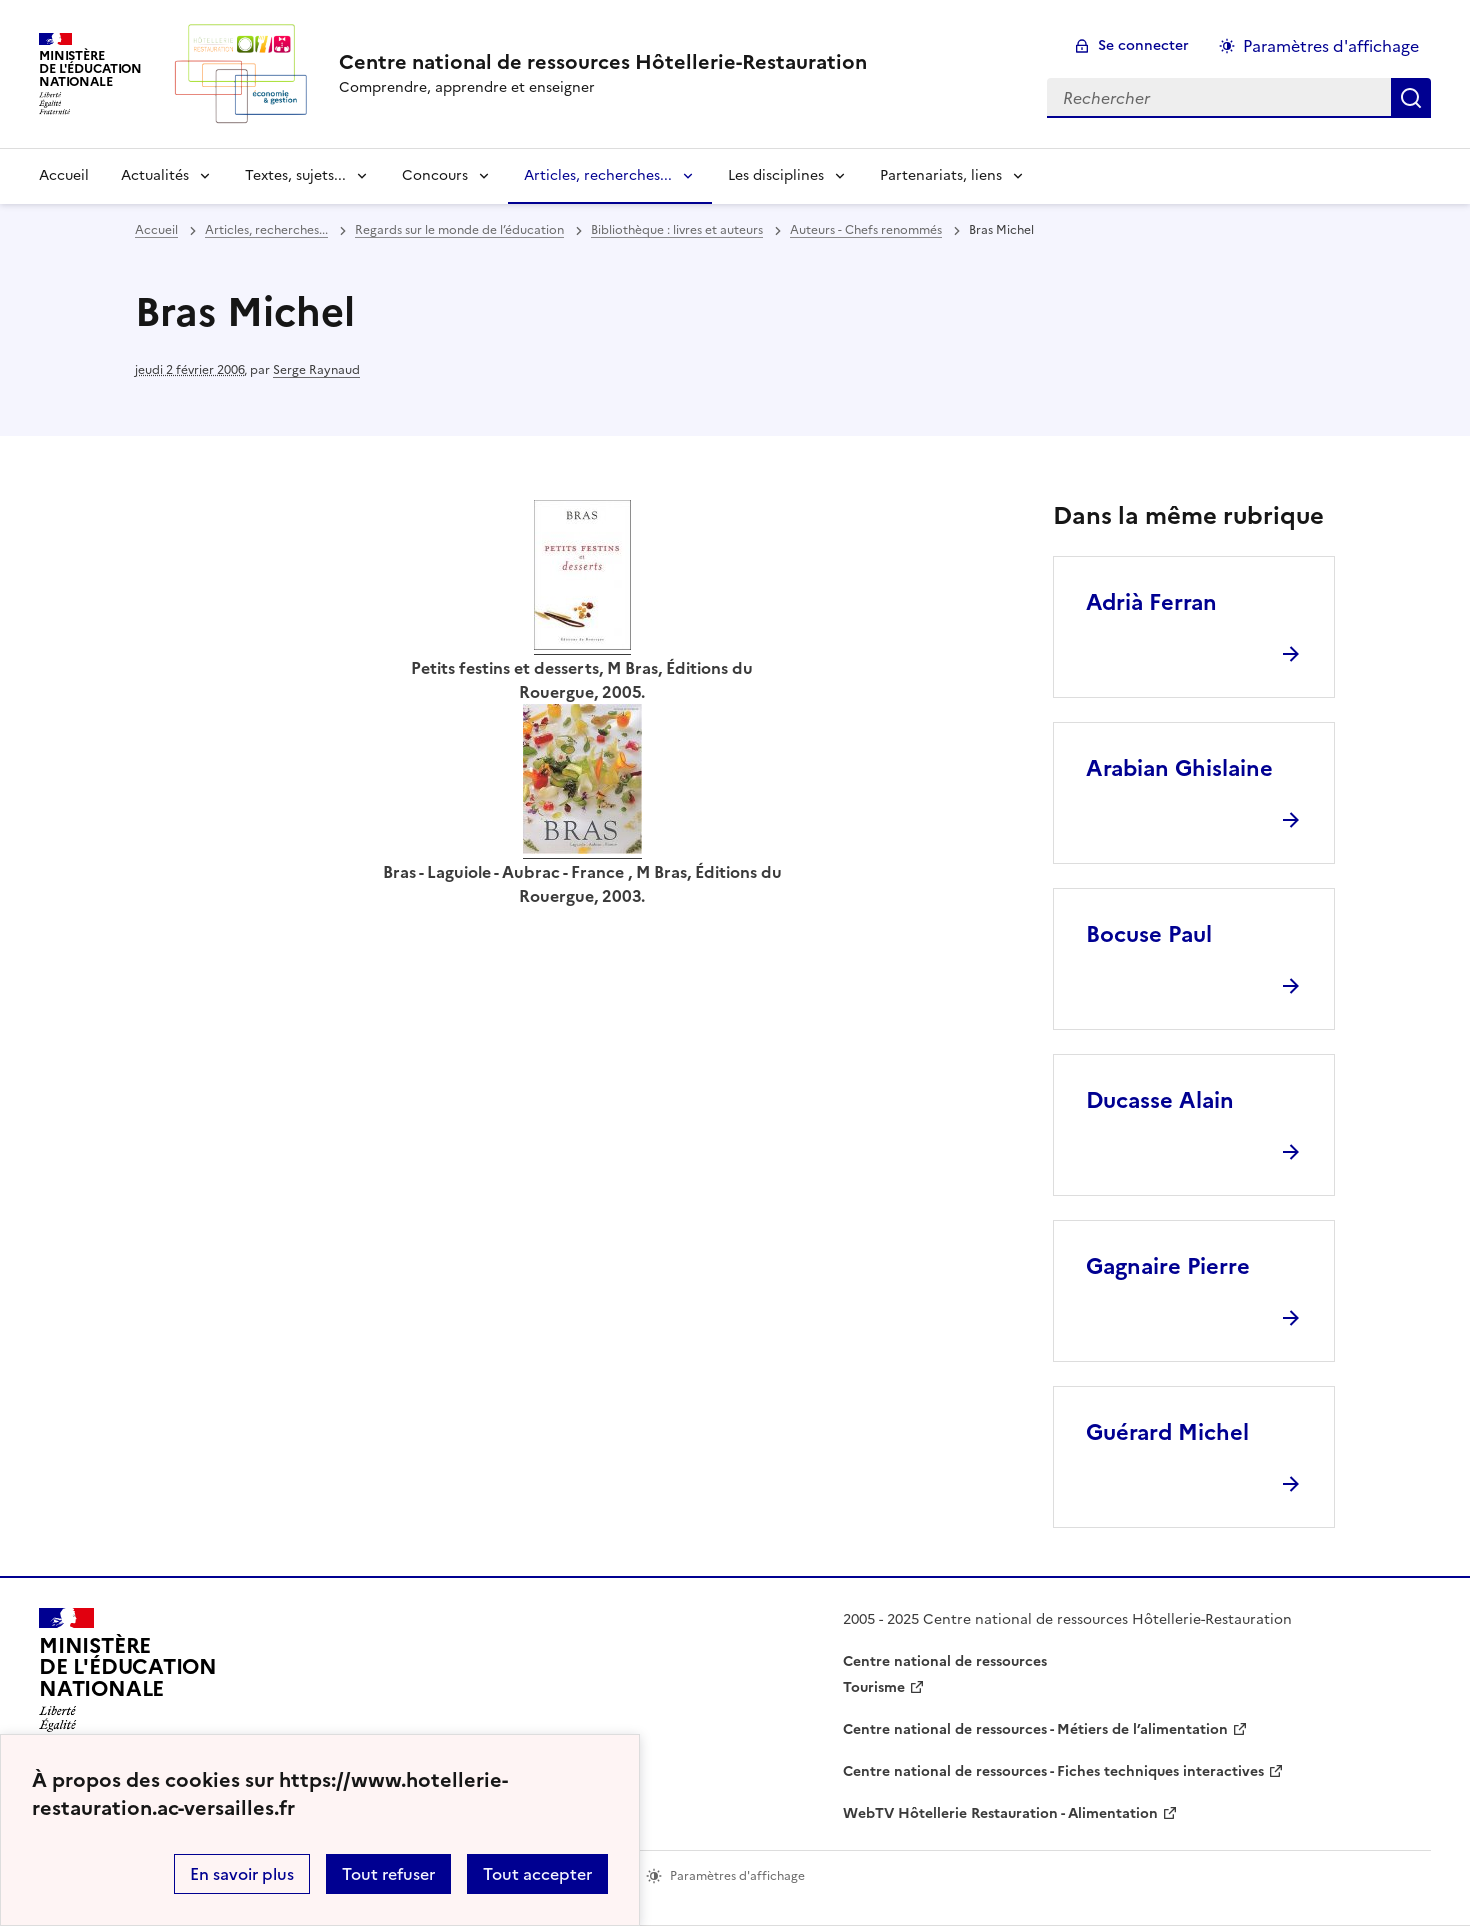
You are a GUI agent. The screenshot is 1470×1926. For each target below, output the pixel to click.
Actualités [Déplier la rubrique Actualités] (155, 175)
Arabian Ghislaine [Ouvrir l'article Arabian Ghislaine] (1179, 768)
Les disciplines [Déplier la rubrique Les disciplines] (776, 175)
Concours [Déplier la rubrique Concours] (435, 175)
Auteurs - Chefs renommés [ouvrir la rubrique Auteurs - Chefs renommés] (866, 230)
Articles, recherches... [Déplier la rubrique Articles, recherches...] (598, 175)
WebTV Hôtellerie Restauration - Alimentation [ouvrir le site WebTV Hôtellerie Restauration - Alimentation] (1000, 1813)
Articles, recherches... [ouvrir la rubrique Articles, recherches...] (266, 230)
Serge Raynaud (316, 370)
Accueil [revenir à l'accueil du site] (64, 175)
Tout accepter (537, 1874)
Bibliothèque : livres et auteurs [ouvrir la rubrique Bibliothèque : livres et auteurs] (677, 230)
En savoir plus (242, 1874)
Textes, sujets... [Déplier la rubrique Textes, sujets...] (295, 175)
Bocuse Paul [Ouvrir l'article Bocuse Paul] (1149, 934)
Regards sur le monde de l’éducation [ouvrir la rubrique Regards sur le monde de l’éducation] (459, 230)
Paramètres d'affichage (1331, 46)
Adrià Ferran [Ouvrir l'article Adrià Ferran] (1151, 602)
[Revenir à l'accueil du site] (128, 1676)
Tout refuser (388, 1874)
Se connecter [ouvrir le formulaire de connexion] (1143, 45)
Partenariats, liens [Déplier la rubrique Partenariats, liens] (941, 175)
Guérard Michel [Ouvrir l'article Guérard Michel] (1167, 1432)
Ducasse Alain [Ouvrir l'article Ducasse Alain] (1160, 1100)
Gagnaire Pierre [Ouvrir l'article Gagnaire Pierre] (1168, 1266)
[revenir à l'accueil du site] (603, 62)
